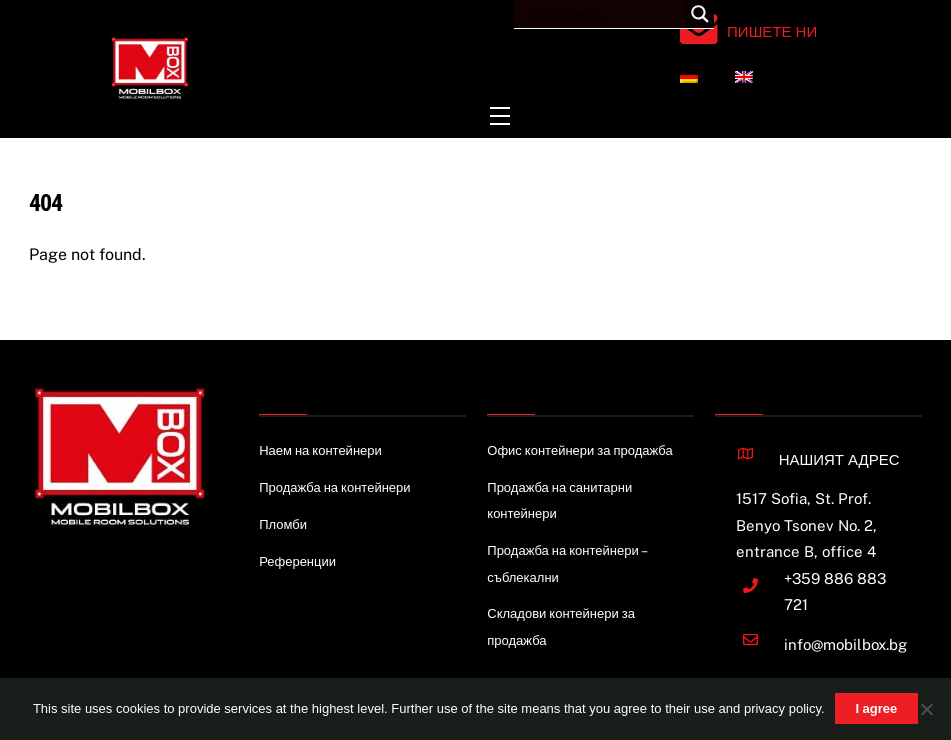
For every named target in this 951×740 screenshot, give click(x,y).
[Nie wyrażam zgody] (926, 709)
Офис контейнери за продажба (579, 450)
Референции (297, 561)
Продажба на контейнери (334, 487)
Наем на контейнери (320, 450)
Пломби (283, 524)
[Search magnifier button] (700, 14)
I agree (876, 708)
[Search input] (605, 14)
